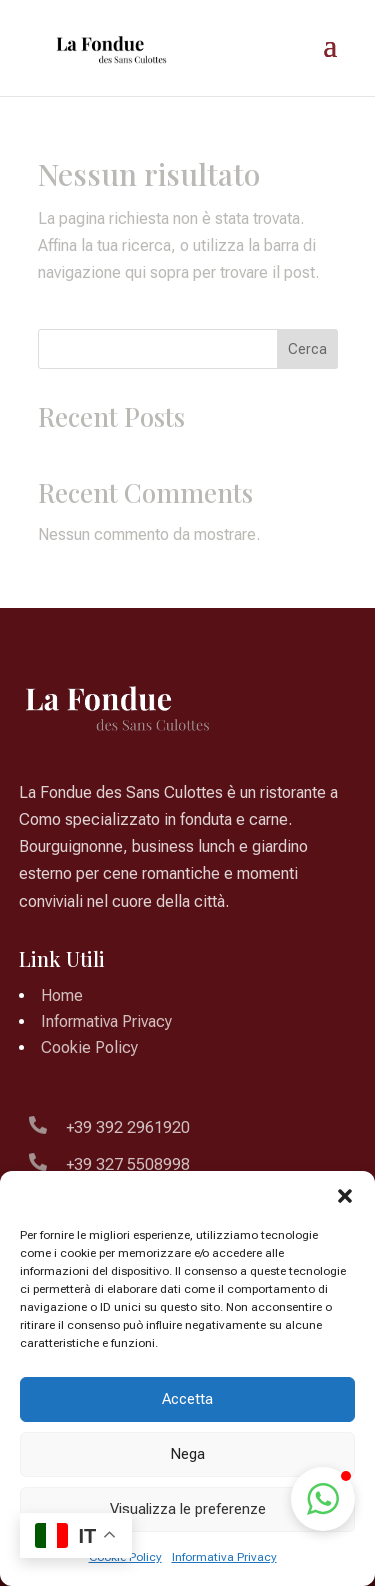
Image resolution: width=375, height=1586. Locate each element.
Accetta (187, 1399)
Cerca (307, 349)
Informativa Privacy (224, 1557)
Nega (187, 1454)
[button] (345, 1196)
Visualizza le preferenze (188, 1509)
